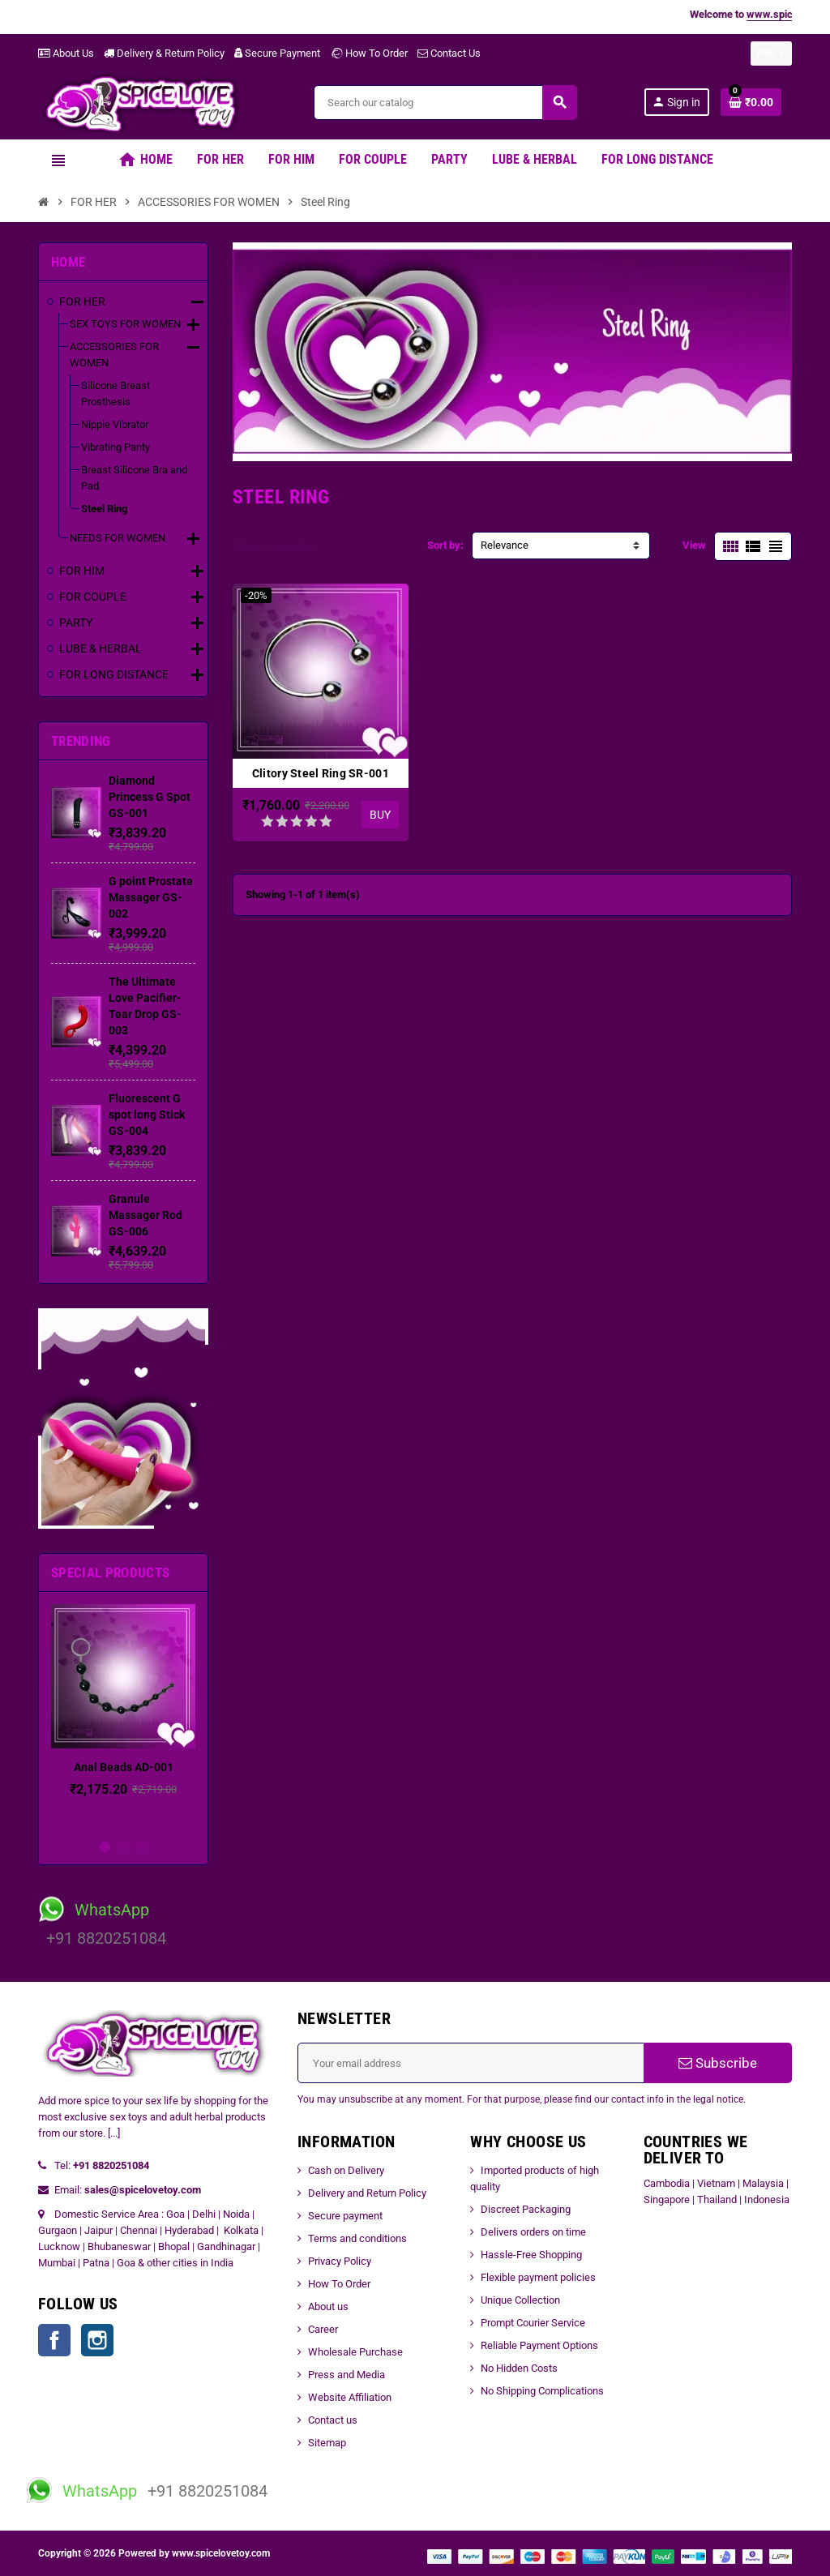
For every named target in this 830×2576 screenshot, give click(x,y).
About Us (66, 53)
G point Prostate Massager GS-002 (151, 897)
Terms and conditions (357, 2238)
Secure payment (345, 2216)
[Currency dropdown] (771, 53)
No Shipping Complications (542, 2391)
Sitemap (327, 2443)
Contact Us (449, 53)
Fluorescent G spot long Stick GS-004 (147, 1114)
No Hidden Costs (519, 2368)
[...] (114, 2133)
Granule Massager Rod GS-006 (145, 1215)
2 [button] (123, 1847)
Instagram (97, 2340)
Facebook (54, 2340)
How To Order (369, 53)
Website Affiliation (349, 2397)
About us (328, 2306)
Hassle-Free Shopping (531, 2255)
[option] (123, 1716)
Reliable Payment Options (539, 2345)
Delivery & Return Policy (164, 53)
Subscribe (717, 2063)
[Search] (445, 102)
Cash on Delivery (346, 2170)
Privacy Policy (339, 2261)
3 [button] (142, 1847)
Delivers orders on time (533, 2232)
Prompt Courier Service (533, 2323)
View (694, 545)
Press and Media (346, 2374)
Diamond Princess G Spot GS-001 (149, 796)
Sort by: (445, 545)
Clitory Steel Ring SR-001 (320, 773)
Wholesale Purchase (355, 2352)
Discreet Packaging (526, 2209)
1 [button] (105, 1847)
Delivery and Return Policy (367, 2193)
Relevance (504, 545)
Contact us (332, 2420)
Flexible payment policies (538, 2277)
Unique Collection (520, 2300)
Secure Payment (277, 53)
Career (323, 2329)
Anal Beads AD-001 (123, 1767)
